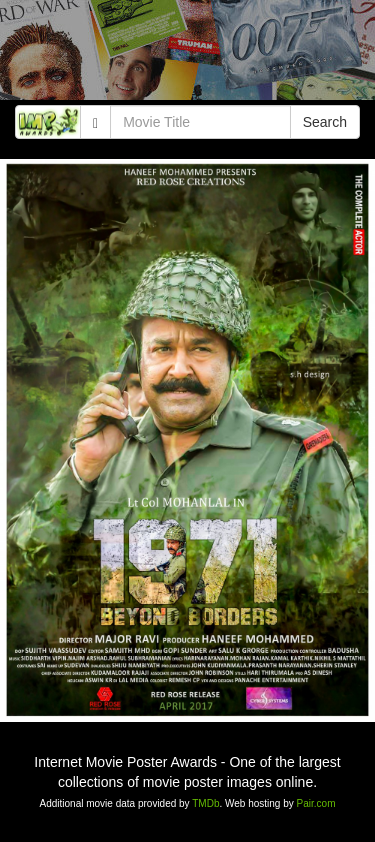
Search (325, 122)
